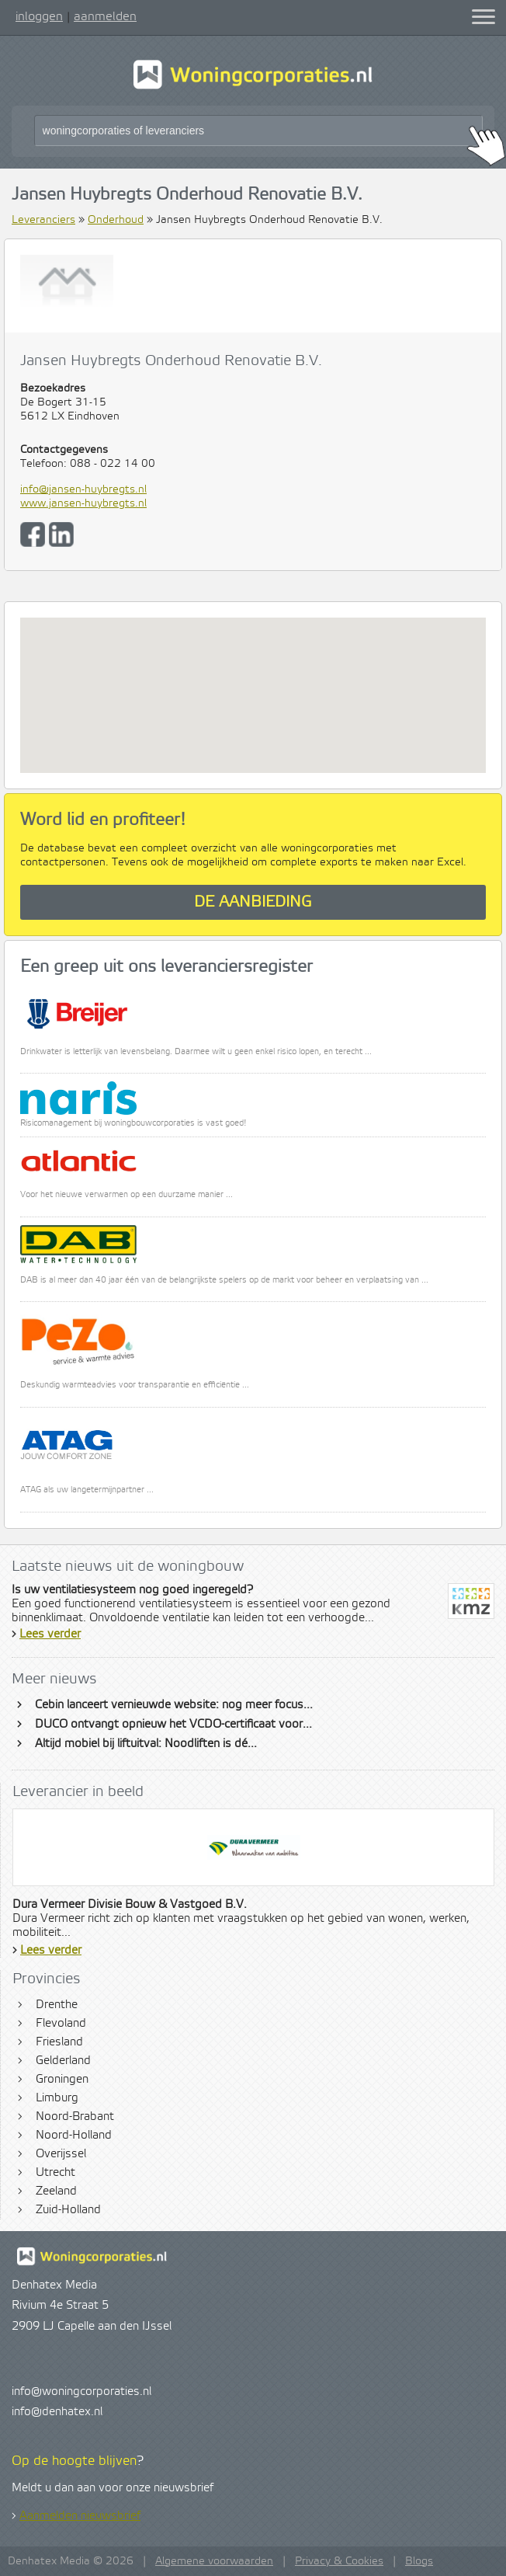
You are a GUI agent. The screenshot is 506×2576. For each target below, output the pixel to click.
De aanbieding (253, 902)
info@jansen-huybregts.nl (83, 489)
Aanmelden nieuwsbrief (79, 2516)
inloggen (39, 16)
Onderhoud (116, 220)
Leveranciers (43, 220)
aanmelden (105, 16)
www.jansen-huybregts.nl (83, 503)
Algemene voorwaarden (214, 2561)
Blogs (419, 2561)
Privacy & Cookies (339, 2561)
